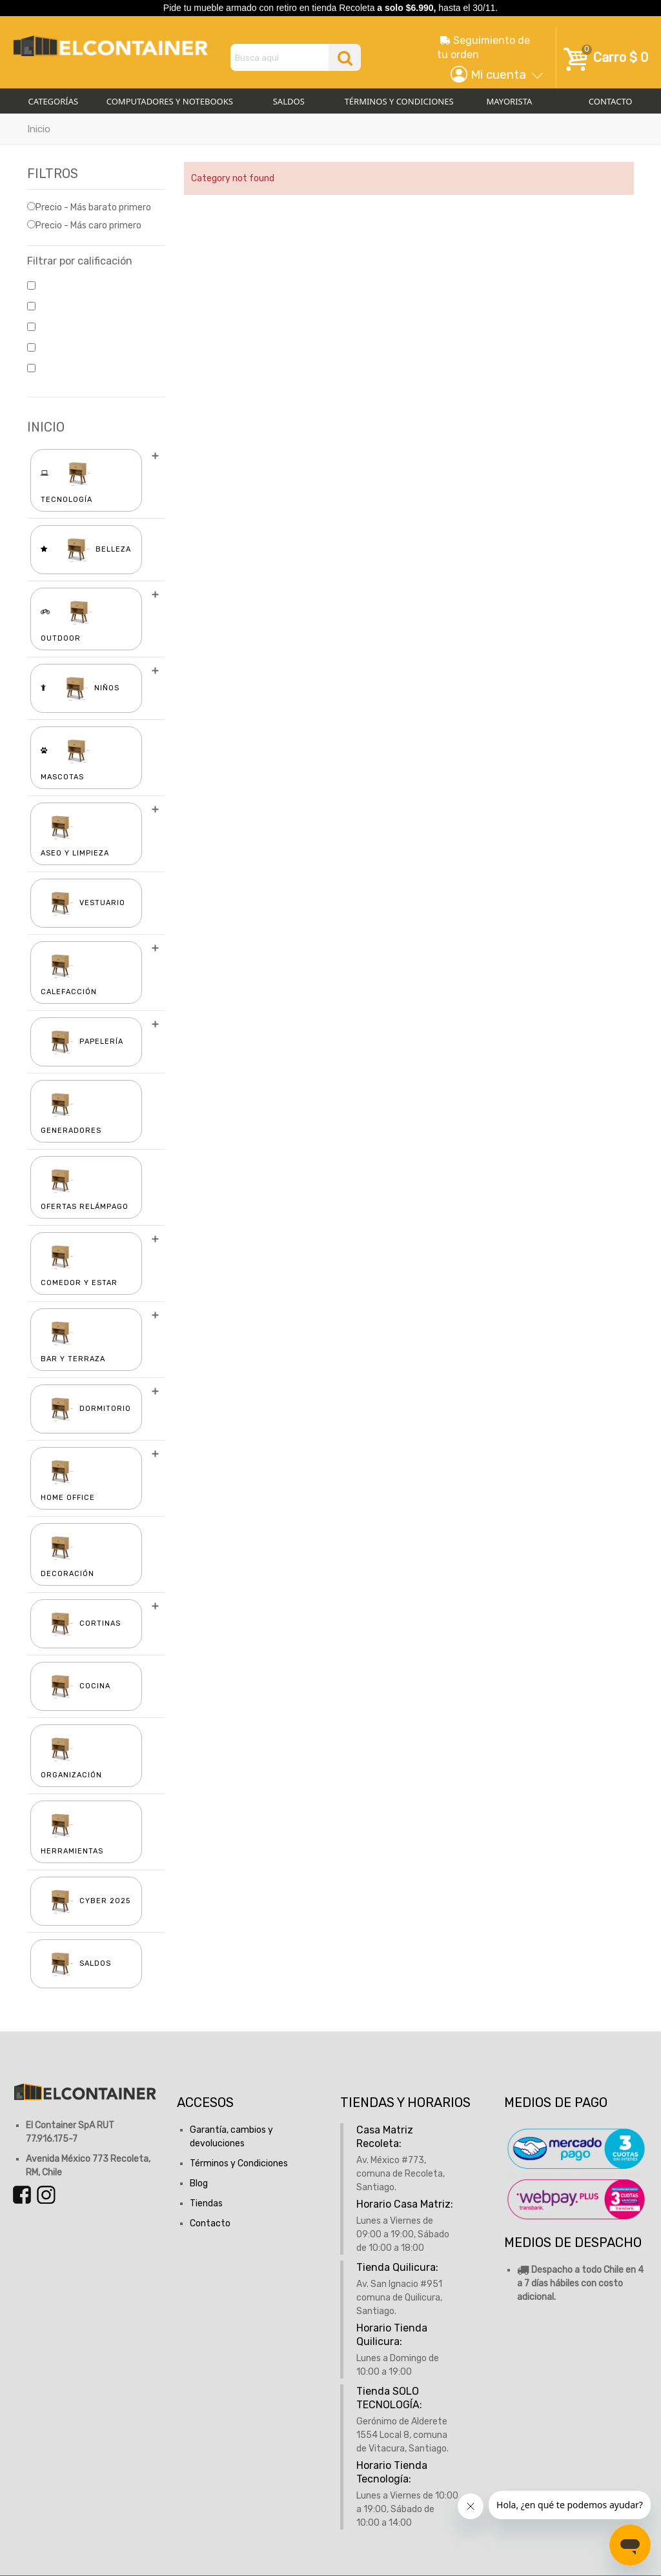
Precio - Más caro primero (84, 225)
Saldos (289, 101)
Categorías (53, 101)
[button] (493, 75)
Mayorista (510, 101)
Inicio (38, 129)
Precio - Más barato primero (89, 207)
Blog (199, 2183)
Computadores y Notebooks (170, 101)
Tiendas (206, 2203)
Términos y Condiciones (399, 101)
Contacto (210, 2223)
